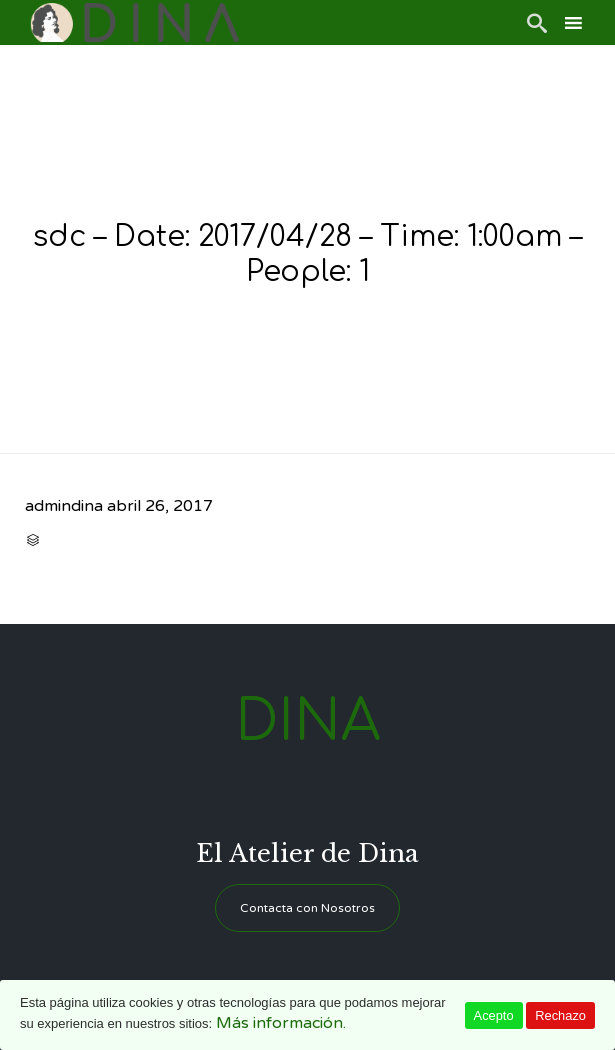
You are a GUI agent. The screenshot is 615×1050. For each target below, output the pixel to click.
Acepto (494, 1015)
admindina (64, 506)
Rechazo (560, 1015)
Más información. (281, 1023)
